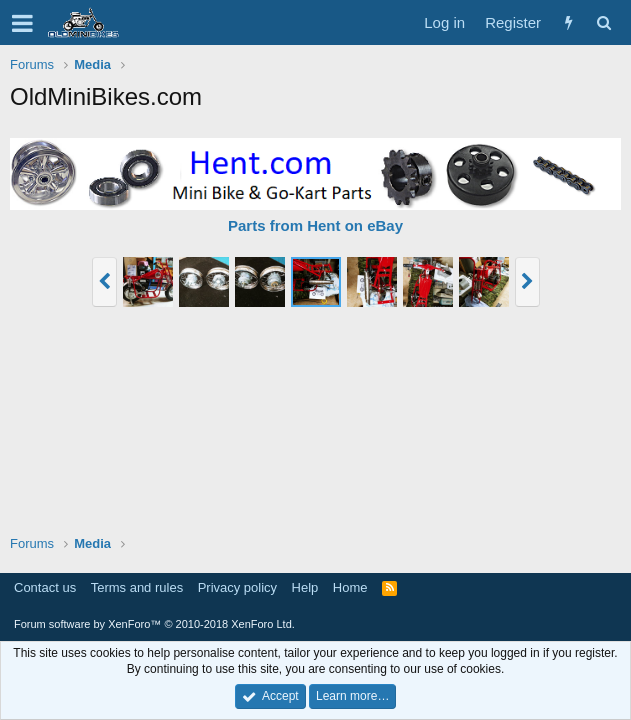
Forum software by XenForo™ (154, 624)
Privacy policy (237, 587)
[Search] (603, 22)
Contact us (45, 587)
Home (350, 587)
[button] (22, 23)
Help (305, 587)
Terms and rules (137, 587)
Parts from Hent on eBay (315, 225)
